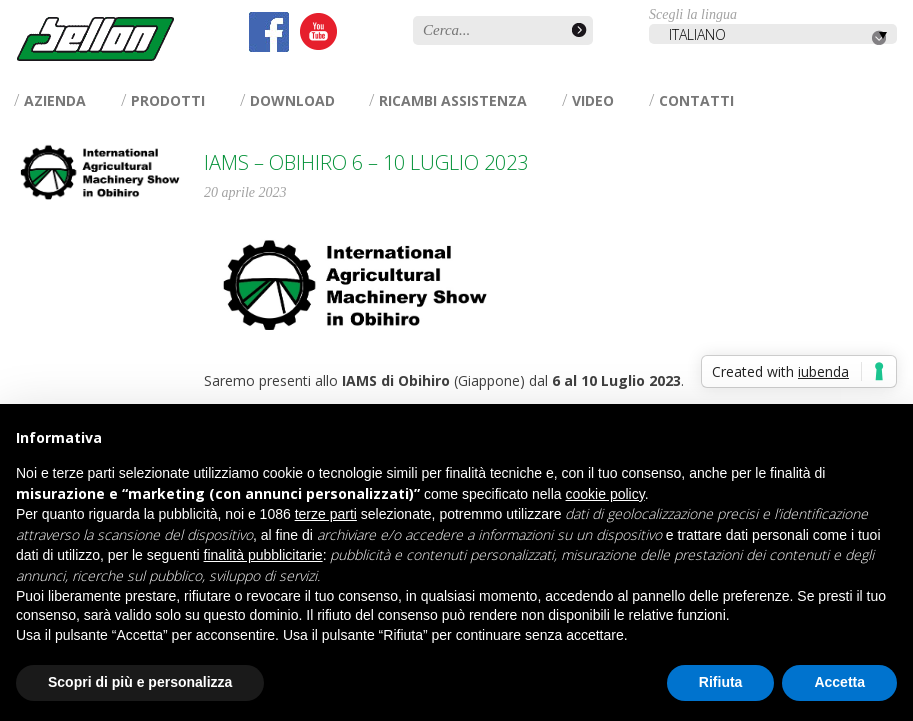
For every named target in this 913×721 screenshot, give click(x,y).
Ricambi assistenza (453, 100)
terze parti (326, 514)
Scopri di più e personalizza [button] (140, 682)
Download (292, 100)
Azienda (55, 100)
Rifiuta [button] (721, 682)
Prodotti (168, 100)
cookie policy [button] (605, 494)
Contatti (696, 100)
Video (593, 100)
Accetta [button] (839, 682)
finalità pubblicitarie (263, 555)
